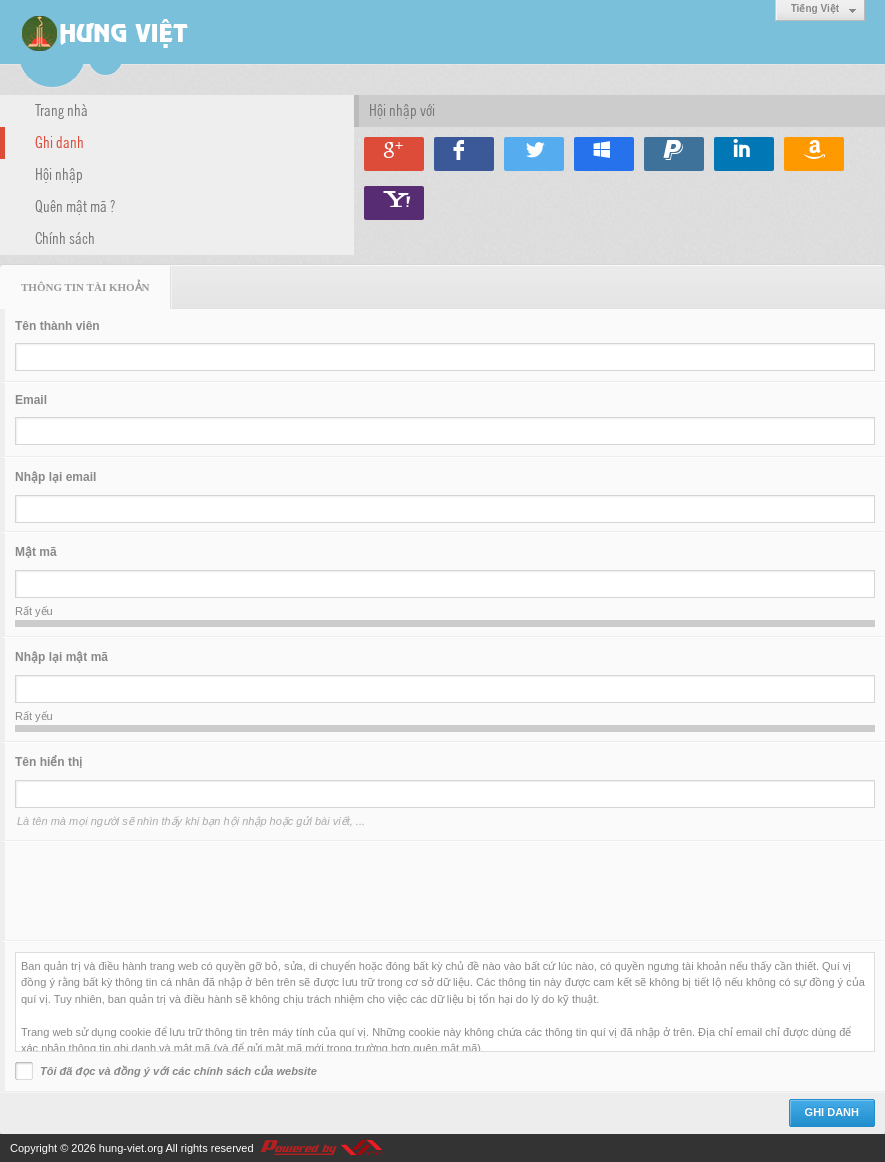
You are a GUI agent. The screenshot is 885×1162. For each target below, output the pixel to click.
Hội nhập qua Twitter (534, 154)
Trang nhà (61, 109)
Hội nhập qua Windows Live (604, 154)
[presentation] (167, 891)
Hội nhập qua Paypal (674, 154)
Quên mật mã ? (75, 205)
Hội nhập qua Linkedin (744, 154)
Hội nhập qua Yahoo (394, 203)
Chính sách (65, 237)
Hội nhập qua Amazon (814, 154)
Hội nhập (59, 173)
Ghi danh (59, 141)
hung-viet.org (131, 1148)
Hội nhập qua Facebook (464, 154)
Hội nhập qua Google (394, 154)
